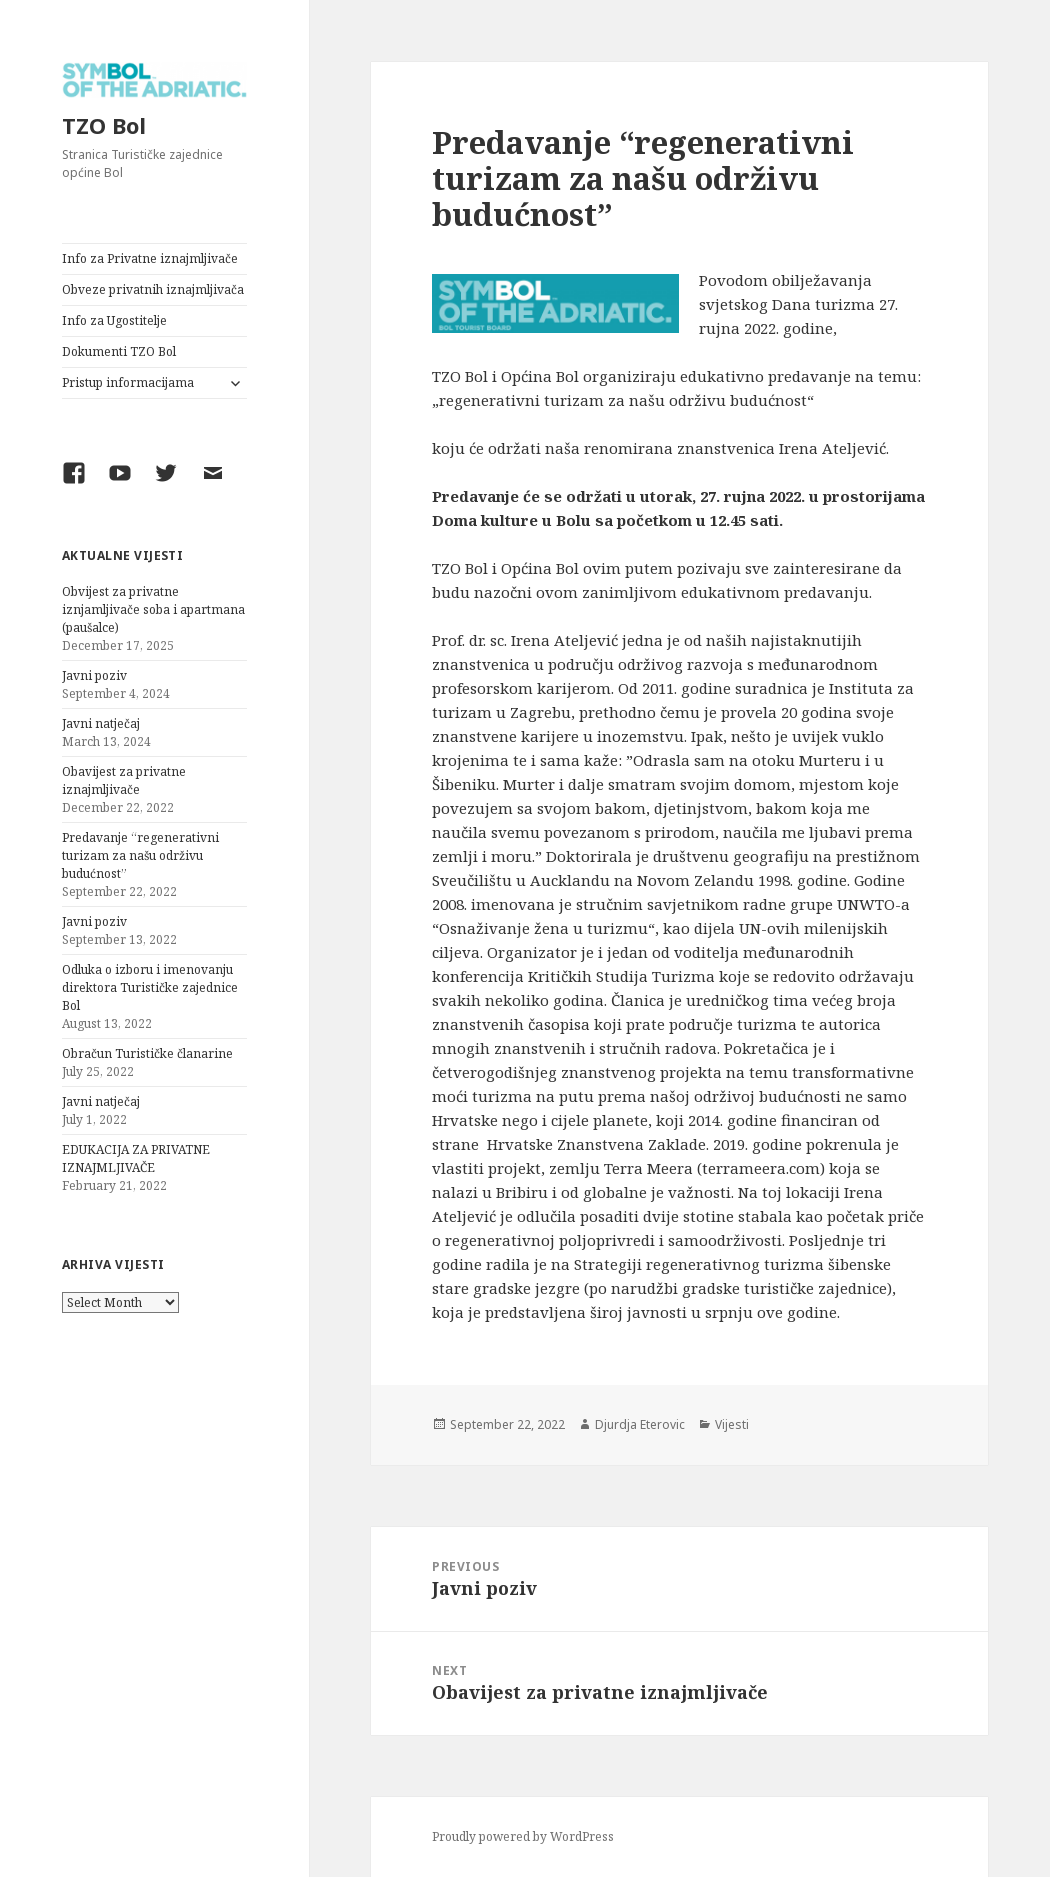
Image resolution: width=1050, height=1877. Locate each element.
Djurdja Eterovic (640, 1424)
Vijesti (732, 1424)
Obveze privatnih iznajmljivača (153, 289)
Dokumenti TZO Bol (119, 351)
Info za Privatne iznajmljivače (150, 258)
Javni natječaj (101, 723)
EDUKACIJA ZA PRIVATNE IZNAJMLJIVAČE (136, 1158)
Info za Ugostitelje (114, 320)
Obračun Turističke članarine (147, 1053)
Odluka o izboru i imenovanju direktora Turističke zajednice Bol (150, 987)
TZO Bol (104, 125)
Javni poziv (94, 675)
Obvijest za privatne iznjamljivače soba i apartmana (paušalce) (153, 609)
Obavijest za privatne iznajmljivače (124, 780)
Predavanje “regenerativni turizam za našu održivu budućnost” (140, 855)
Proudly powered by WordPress (523, 1836)
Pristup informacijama (128, 382)
